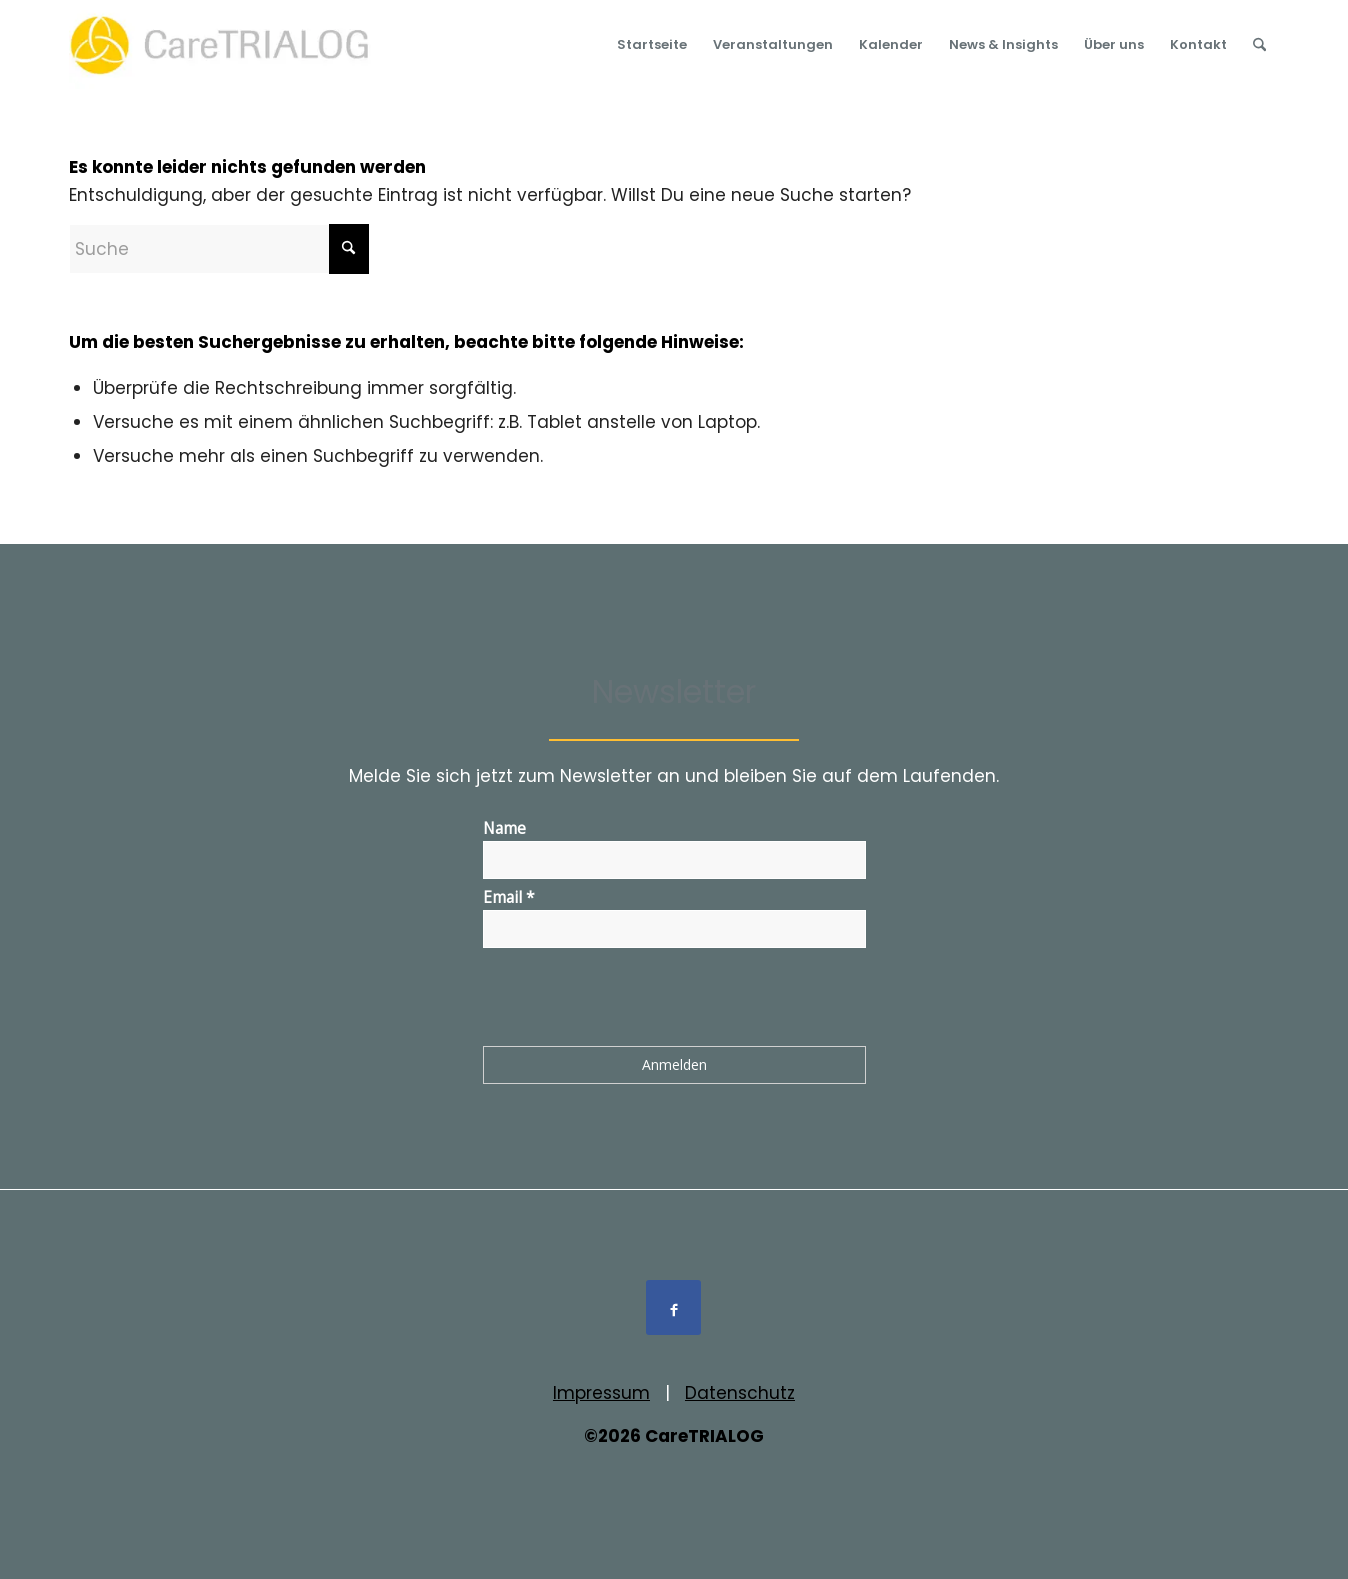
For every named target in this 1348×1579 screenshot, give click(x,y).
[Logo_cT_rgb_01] (226, 45)
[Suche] (1259, 45)
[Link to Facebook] (673, 1307)
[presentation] (635, 1001)
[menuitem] (652, 45)
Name (504, 828)
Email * (509, 897)
